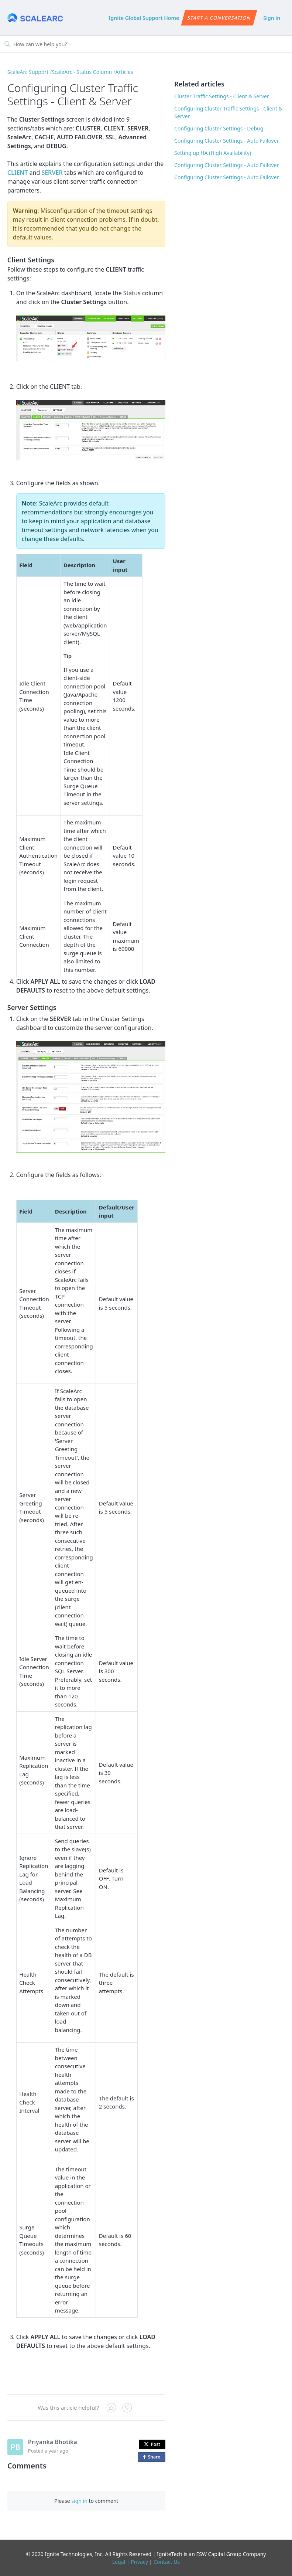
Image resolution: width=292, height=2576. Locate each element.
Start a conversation (218, 17)
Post (152, 2444)
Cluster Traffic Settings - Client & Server (221, 96)
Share (153, 2457)
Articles (124, 71)
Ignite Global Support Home (144, 17)
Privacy (139, 2561)
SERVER (51, 173)
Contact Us (167, 2561)
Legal (118, 2561)
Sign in (271, 17)
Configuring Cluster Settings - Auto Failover (226, 140)
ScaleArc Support (27, 71)
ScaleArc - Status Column (82, 71)
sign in (79, 2500)
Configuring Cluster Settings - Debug (218, 128)
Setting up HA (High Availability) (212, 152)
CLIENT (17, 173)
